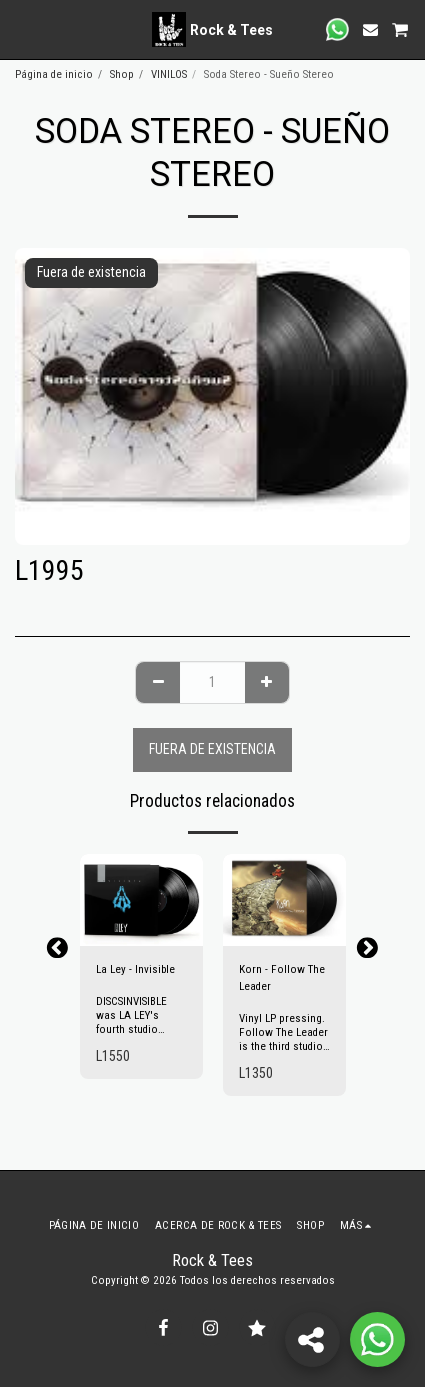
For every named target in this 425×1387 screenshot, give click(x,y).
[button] (22, 29)
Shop (122, 74)
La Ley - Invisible (135, 969)
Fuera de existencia (212, 749)
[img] (141, 900)
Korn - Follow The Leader (282, 978)
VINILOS (169, 74)
